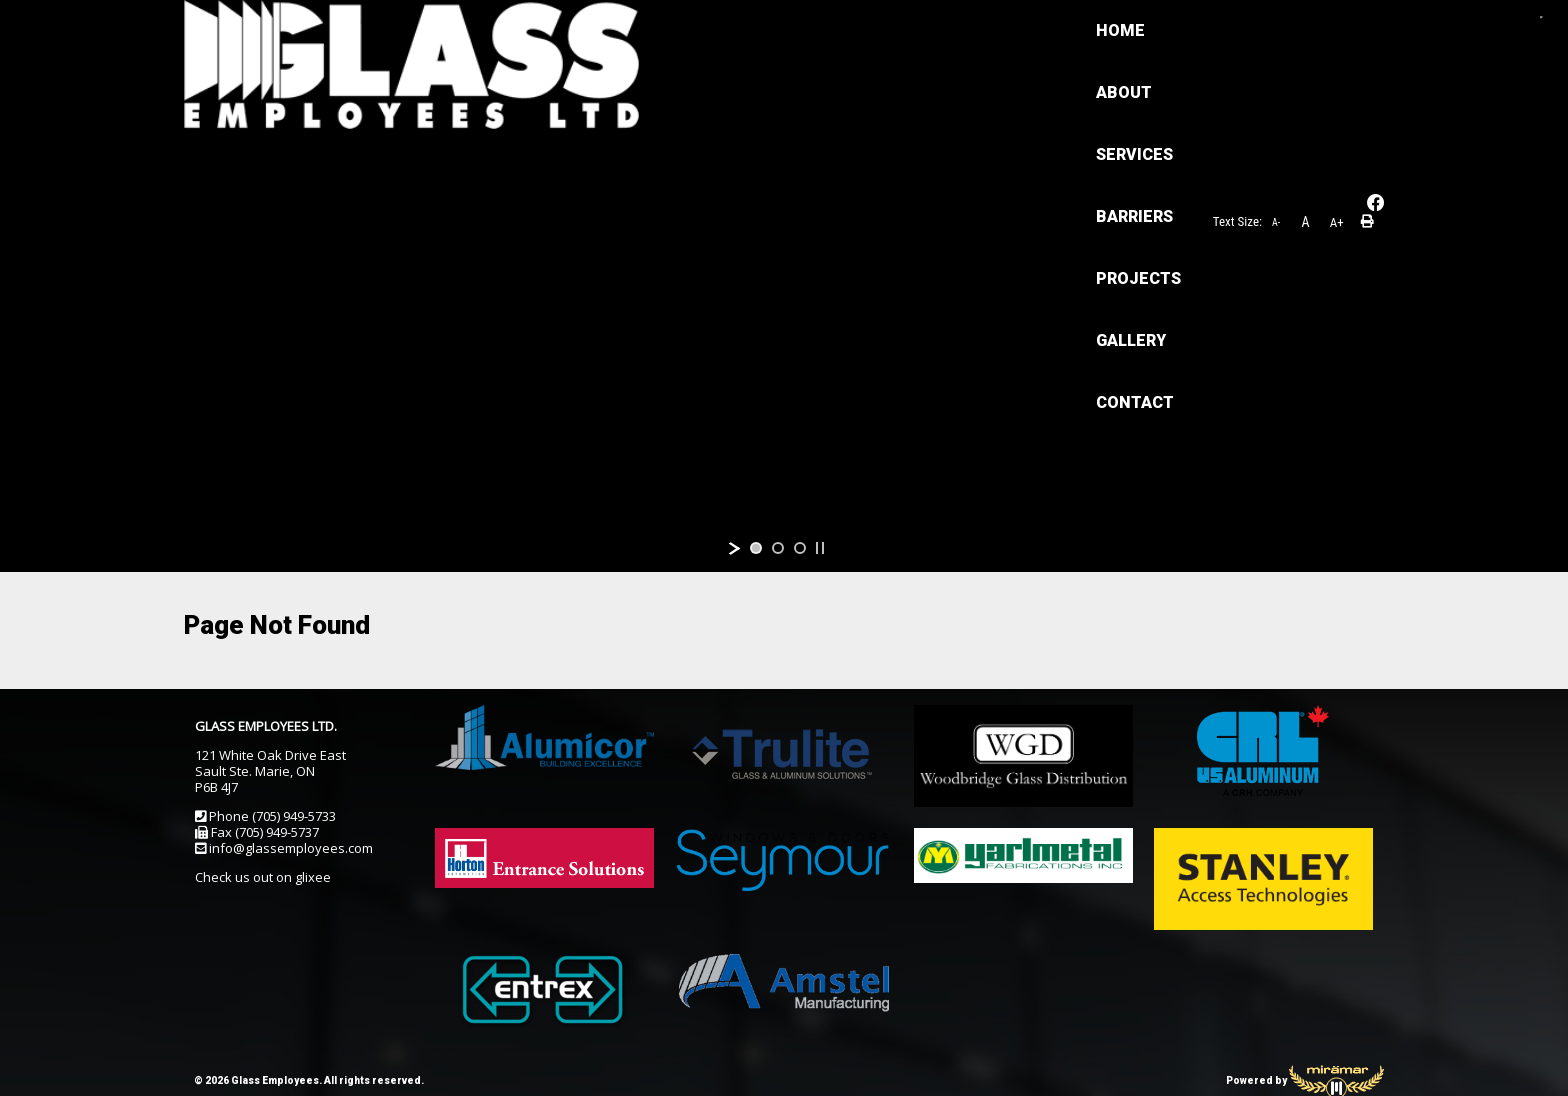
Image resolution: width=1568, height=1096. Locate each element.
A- (1276, 59)
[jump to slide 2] (778, 548)
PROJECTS (863, 30)
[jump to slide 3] (800, 548)
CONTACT (425, 92)
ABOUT (507, 30)
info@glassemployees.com (291, 848)
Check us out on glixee (263, 877)
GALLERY (985, 30)
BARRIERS (738, 30)
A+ (1337, 59)
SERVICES (617, 30)
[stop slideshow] (820, 548)
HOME (410, 30)
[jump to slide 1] (756, 548)
